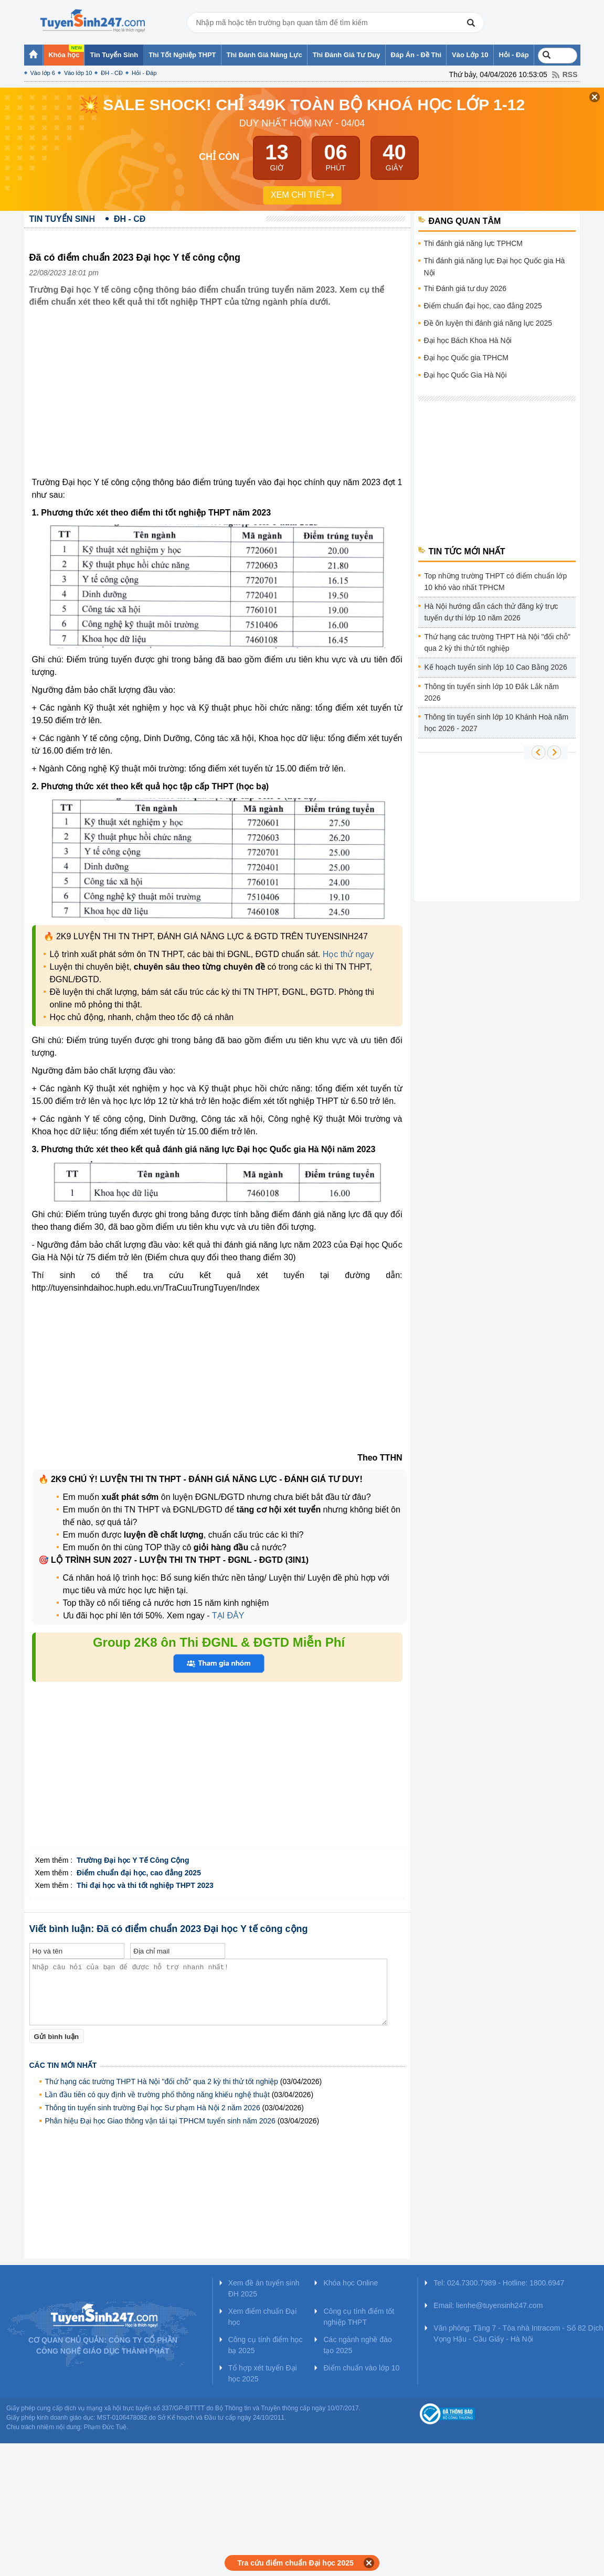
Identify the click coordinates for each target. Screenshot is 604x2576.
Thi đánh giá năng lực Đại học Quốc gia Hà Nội (494, 266)
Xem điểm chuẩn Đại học (262, 2316)
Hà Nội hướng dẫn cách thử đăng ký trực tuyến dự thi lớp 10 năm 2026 (491, 612)
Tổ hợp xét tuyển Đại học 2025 (262, 2373)
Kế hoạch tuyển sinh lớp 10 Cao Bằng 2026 (496, 667)
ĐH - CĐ (112, 73)
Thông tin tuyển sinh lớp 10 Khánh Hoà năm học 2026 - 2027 (497, 723)
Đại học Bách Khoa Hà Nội (468, 340)
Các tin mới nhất (63, 2065)
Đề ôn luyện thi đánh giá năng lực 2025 (488, 323)
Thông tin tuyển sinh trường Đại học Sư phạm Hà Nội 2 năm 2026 (152, 2107)
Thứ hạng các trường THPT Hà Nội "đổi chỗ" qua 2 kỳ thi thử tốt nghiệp (161, 2081)
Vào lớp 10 (78, 73)
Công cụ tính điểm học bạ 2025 (265, 2345)
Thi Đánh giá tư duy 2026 (465, 288)
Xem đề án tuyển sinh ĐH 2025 (264, 2288)
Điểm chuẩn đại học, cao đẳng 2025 (483, 306)
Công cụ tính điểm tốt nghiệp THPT (358, 2316)
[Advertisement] (217, 400)
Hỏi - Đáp (144, 73)
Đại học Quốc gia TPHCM (466, 357)
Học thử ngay (348, 954)
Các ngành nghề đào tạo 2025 (357, 2345)
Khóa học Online (350, 2283)
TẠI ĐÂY (227, 1615)
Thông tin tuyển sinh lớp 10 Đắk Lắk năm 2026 (492, 692)
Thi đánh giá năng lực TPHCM (473, 243)
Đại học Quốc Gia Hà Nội (465, 375)
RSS (570, 74)
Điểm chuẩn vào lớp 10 (361, 2368)
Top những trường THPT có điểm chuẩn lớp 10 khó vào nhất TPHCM (496, 582)
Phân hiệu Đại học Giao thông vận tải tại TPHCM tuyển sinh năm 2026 (160, 2121)
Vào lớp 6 (42, 73)
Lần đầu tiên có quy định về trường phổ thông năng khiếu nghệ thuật (157, 2094)
